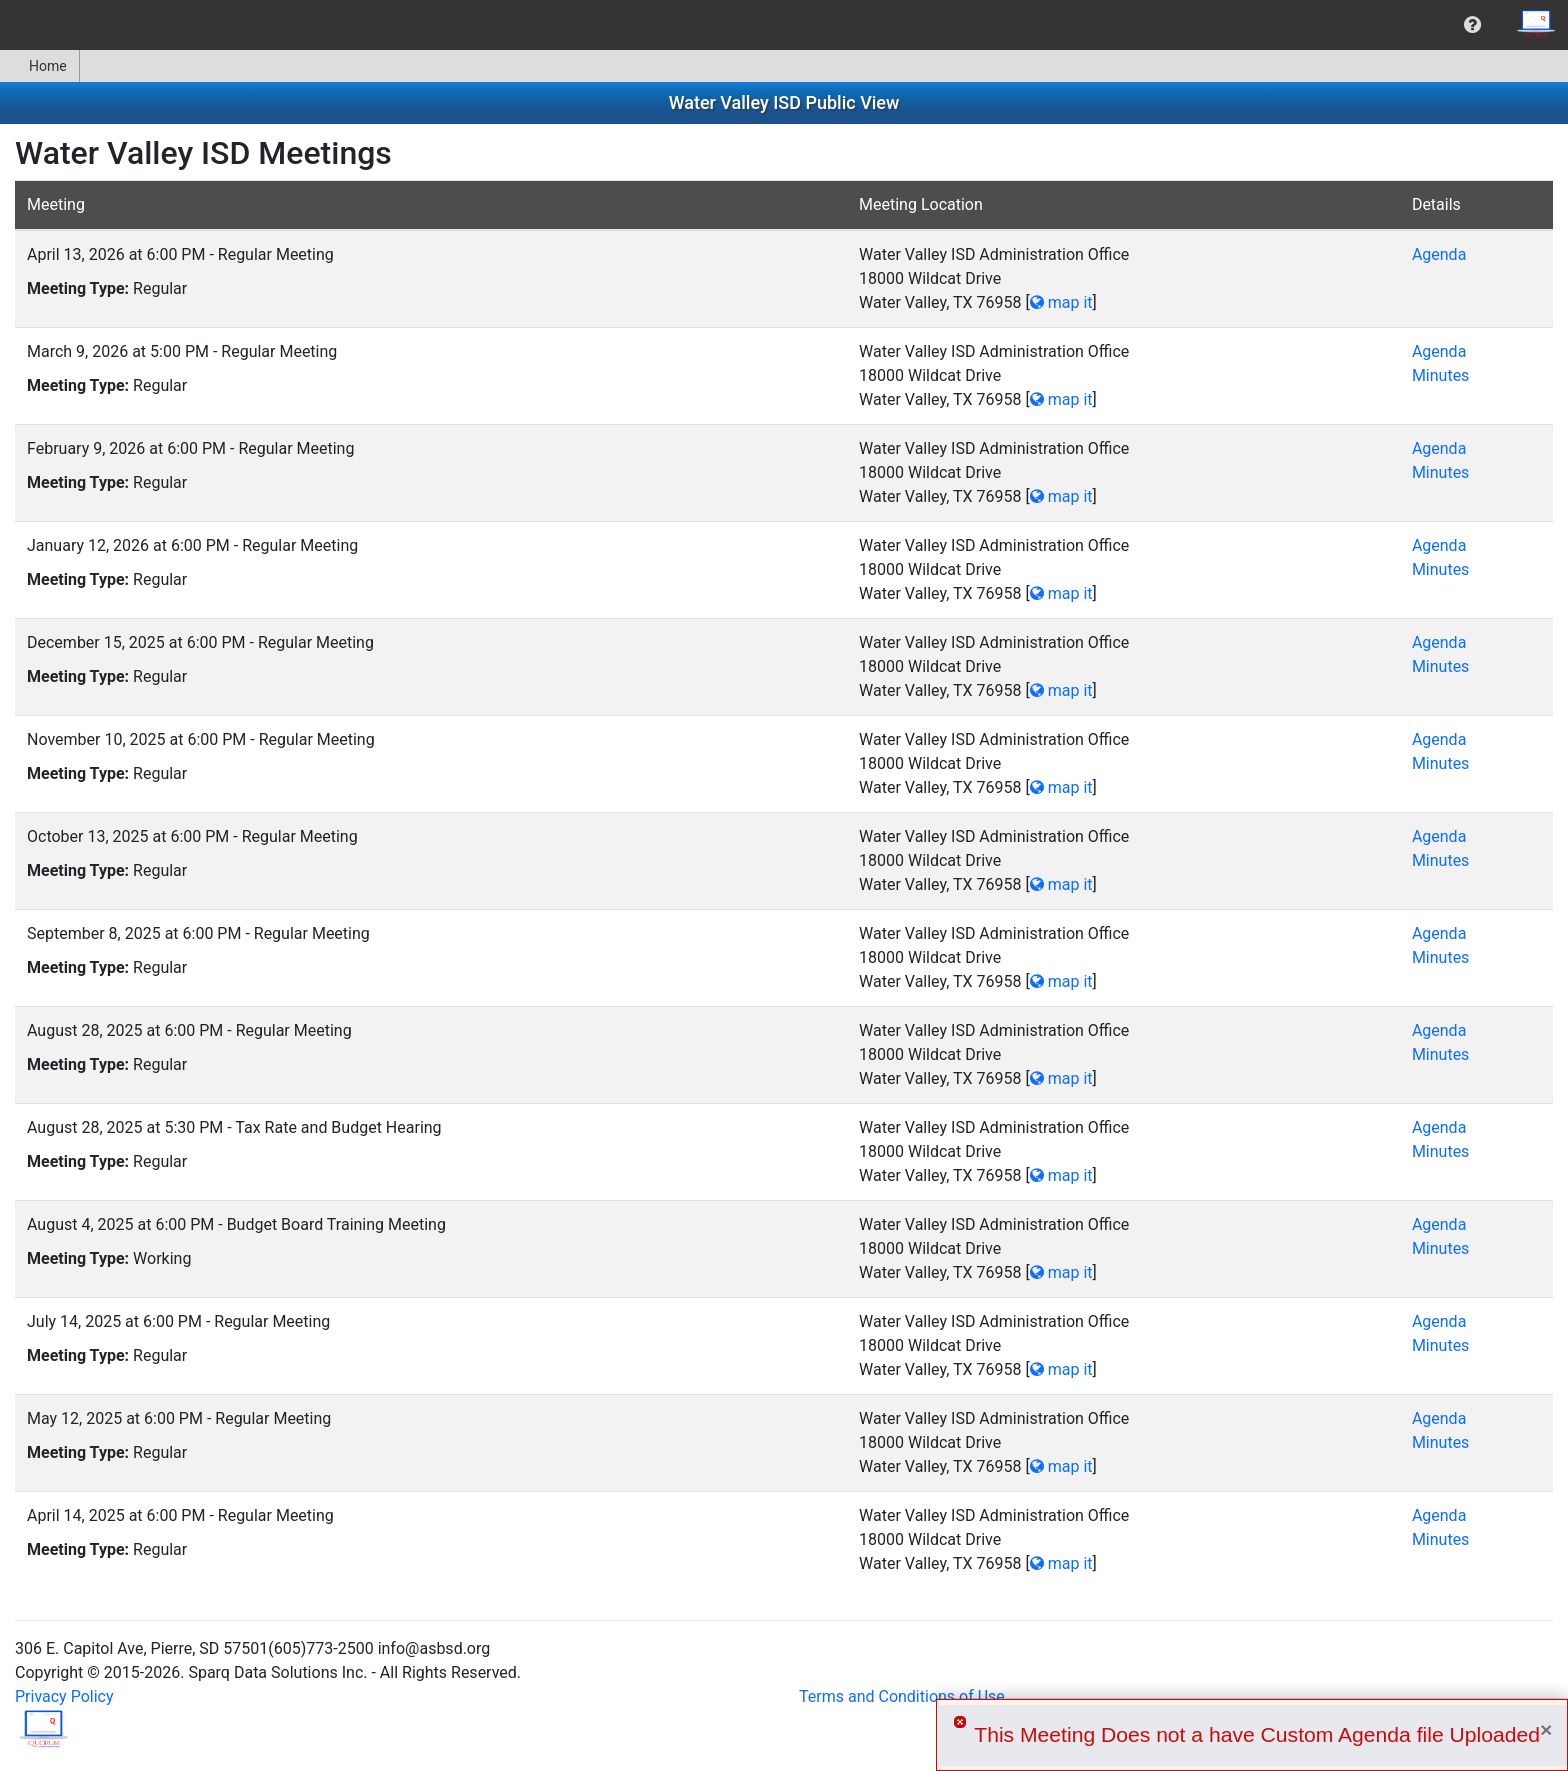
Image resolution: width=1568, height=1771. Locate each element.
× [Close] (1546, 1729)
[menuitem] (1472, 25)
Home (39, 66)
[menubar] (784, 25)
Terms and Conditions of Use (902, 1696)
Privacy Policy (64, 1696)
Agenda (1439, 254)
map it (1061, 302)
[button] (1472, 25)
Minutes (1441, 375)
